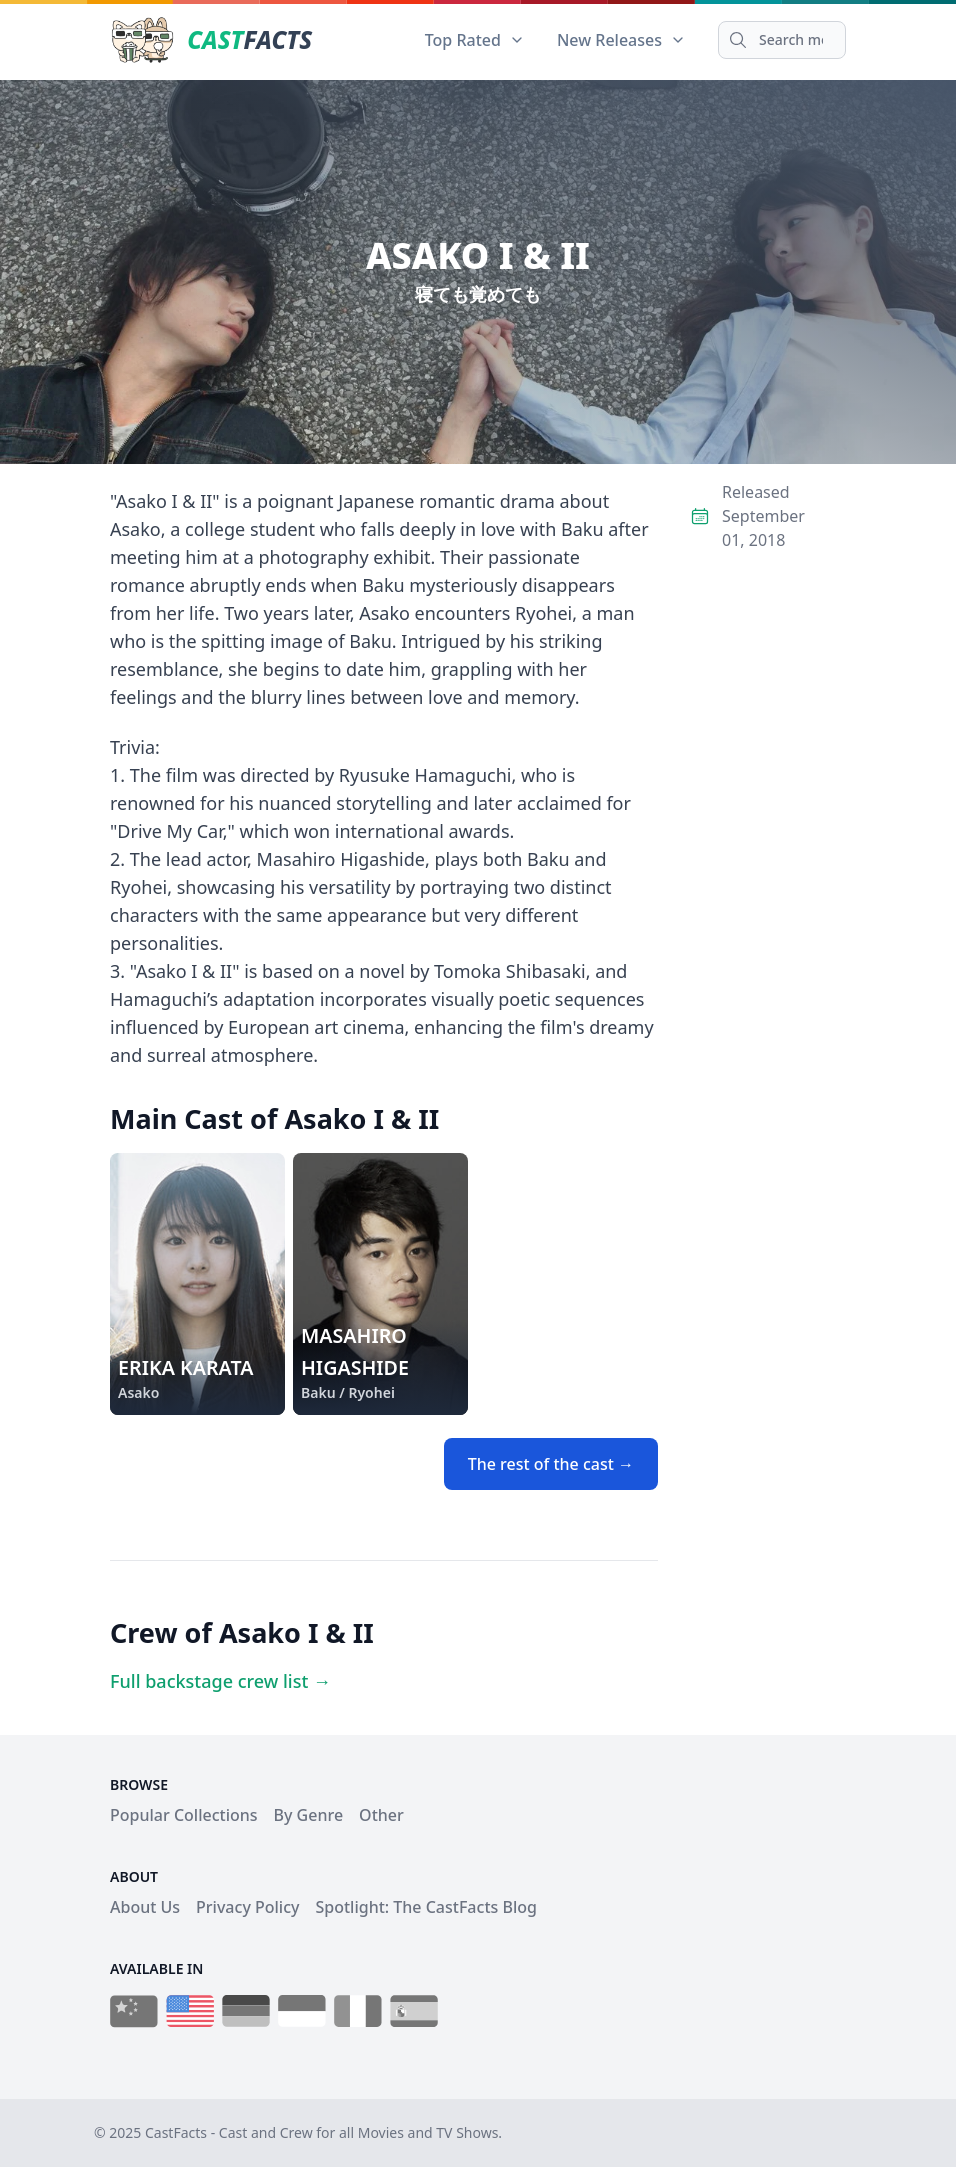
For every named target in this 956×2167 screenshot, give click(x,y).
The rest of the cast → (551, 1464)
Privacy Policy (247, 1907)
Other (381, 1815)
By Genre (309, 1815)
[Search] (782, 40)
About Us (145, 1907)
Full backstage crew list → (220, 1681)
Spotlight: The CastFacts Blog (425, 1907)
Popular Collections (184, 1815)
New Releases (621, 40)
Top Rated (475, 40)
